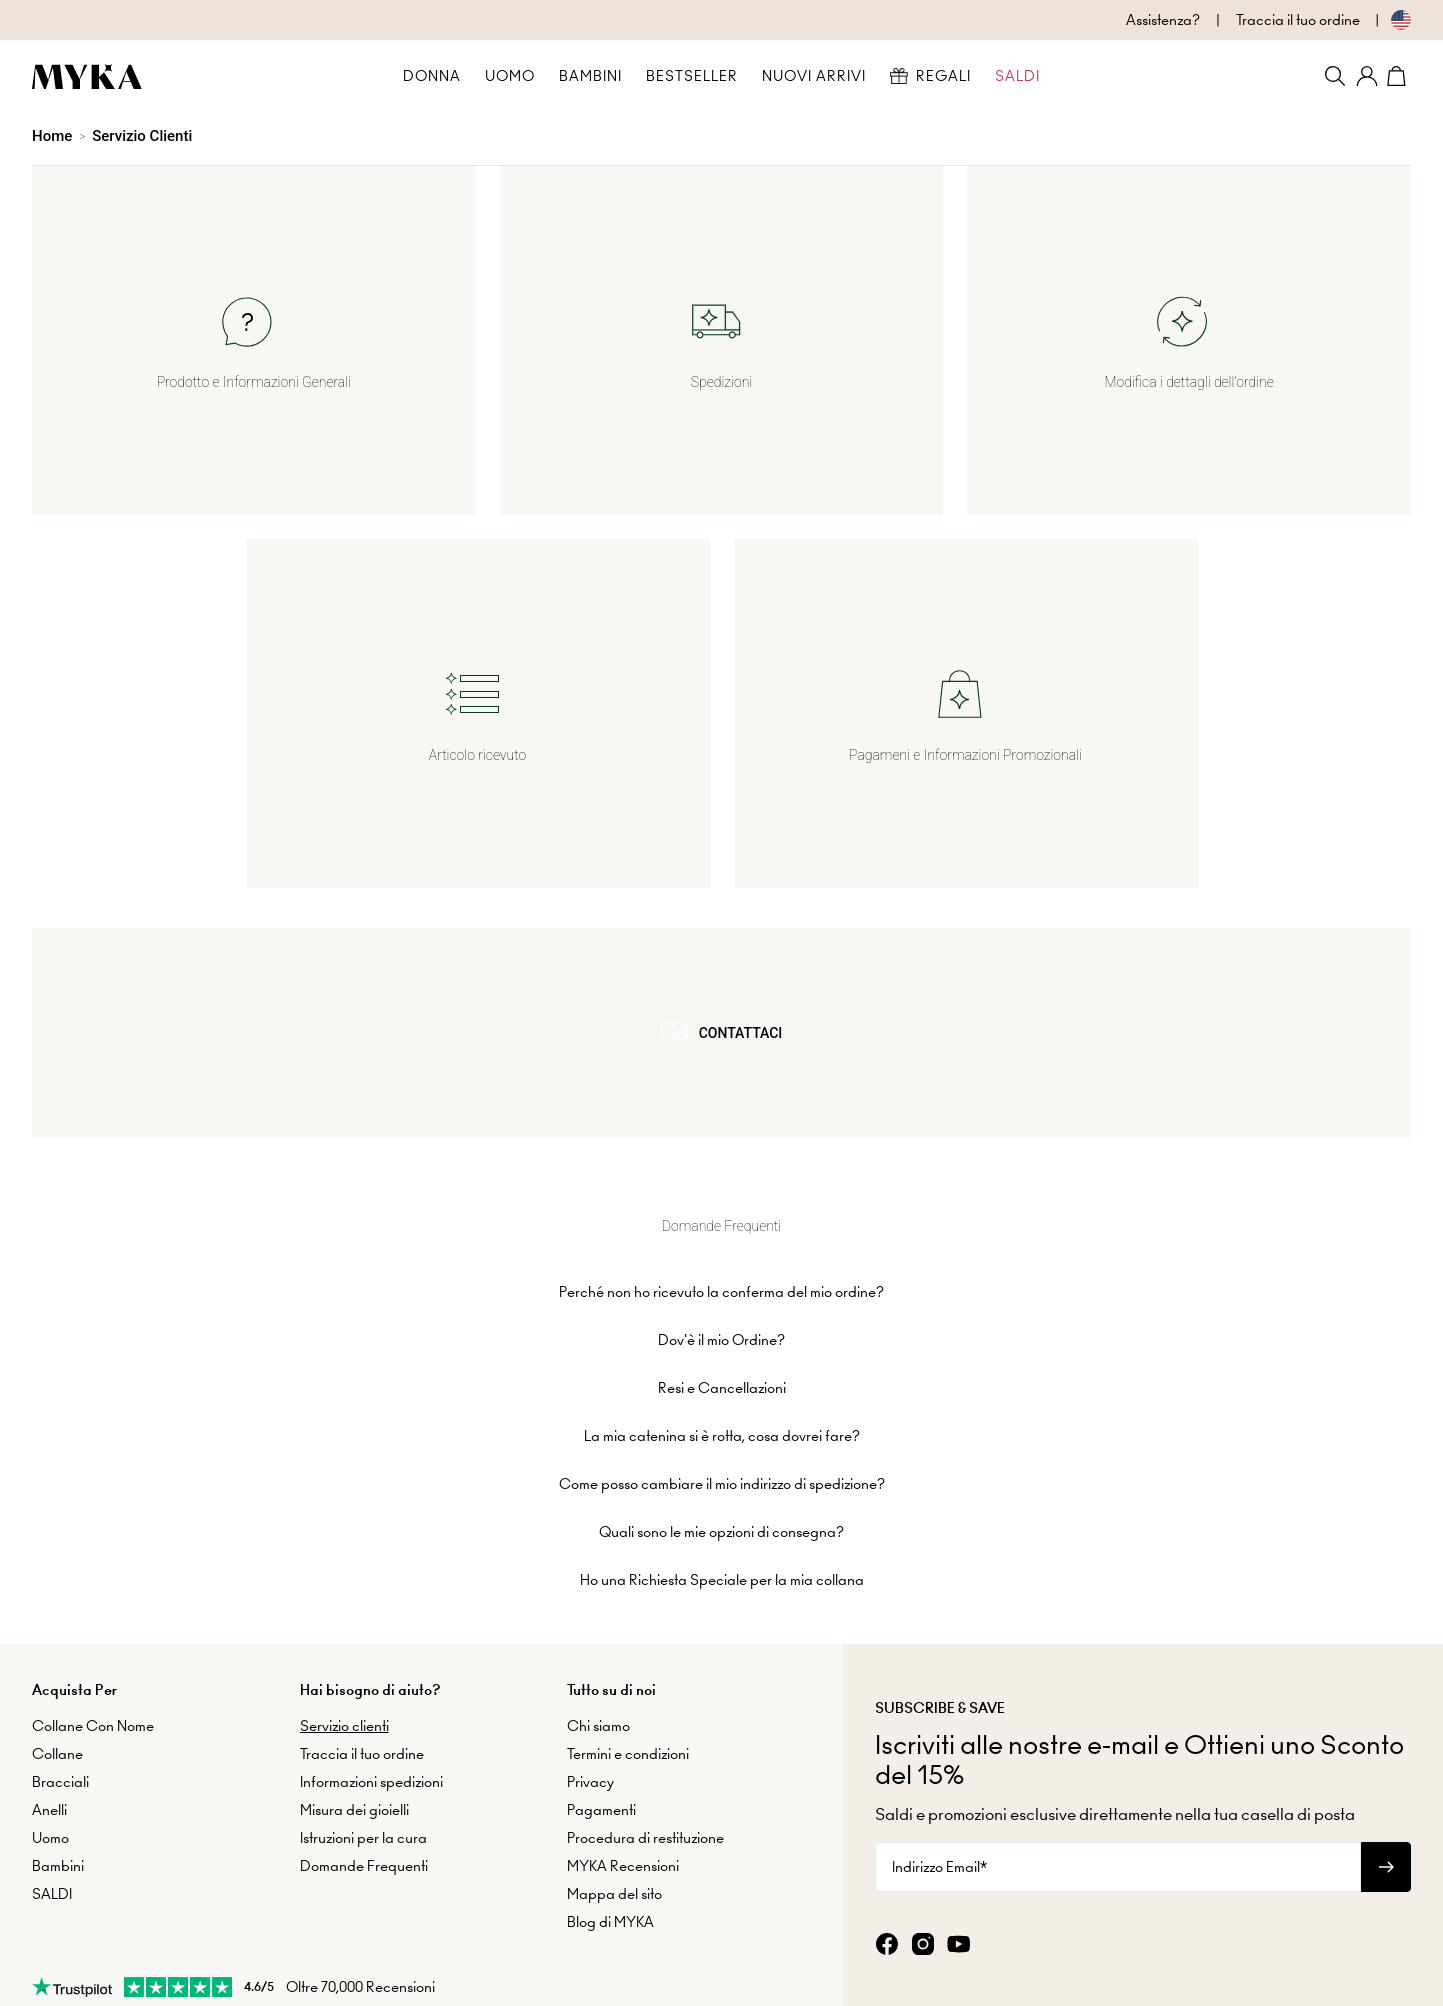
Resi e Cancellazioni (722, 1312)
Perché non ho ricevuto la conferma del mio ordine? (721, 1216)
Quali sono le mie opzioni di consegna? (721, 1456)
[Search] (1335, 76)
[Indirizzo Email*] (1118, 1792)
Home (52, 136)
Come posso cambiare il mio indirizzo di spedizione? (722, 1408)
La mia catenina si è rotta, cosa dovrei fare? (722, 1360)
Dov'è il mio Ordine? (721, 1264)
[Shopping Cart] (1399, 76)
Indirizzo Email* (939, 1792)
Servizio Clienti (142, 136)
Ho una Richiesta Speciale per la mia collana (722, 1504)
